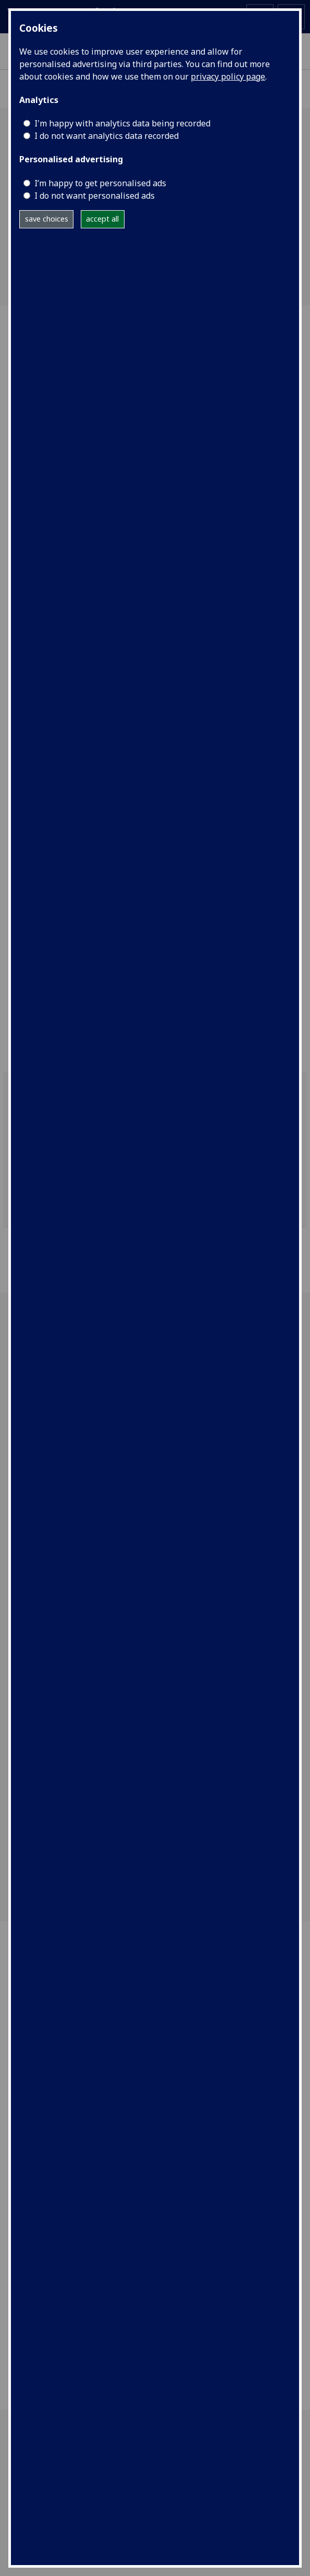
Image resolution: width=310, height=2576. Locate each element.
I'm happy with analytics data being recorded (122, 123)
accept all (102, 219)
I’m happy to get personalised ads (100, 183)
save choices (46, 219)
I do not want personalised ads (94, 195)
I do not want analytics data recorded (106, 135)
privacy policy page (228, 76)
